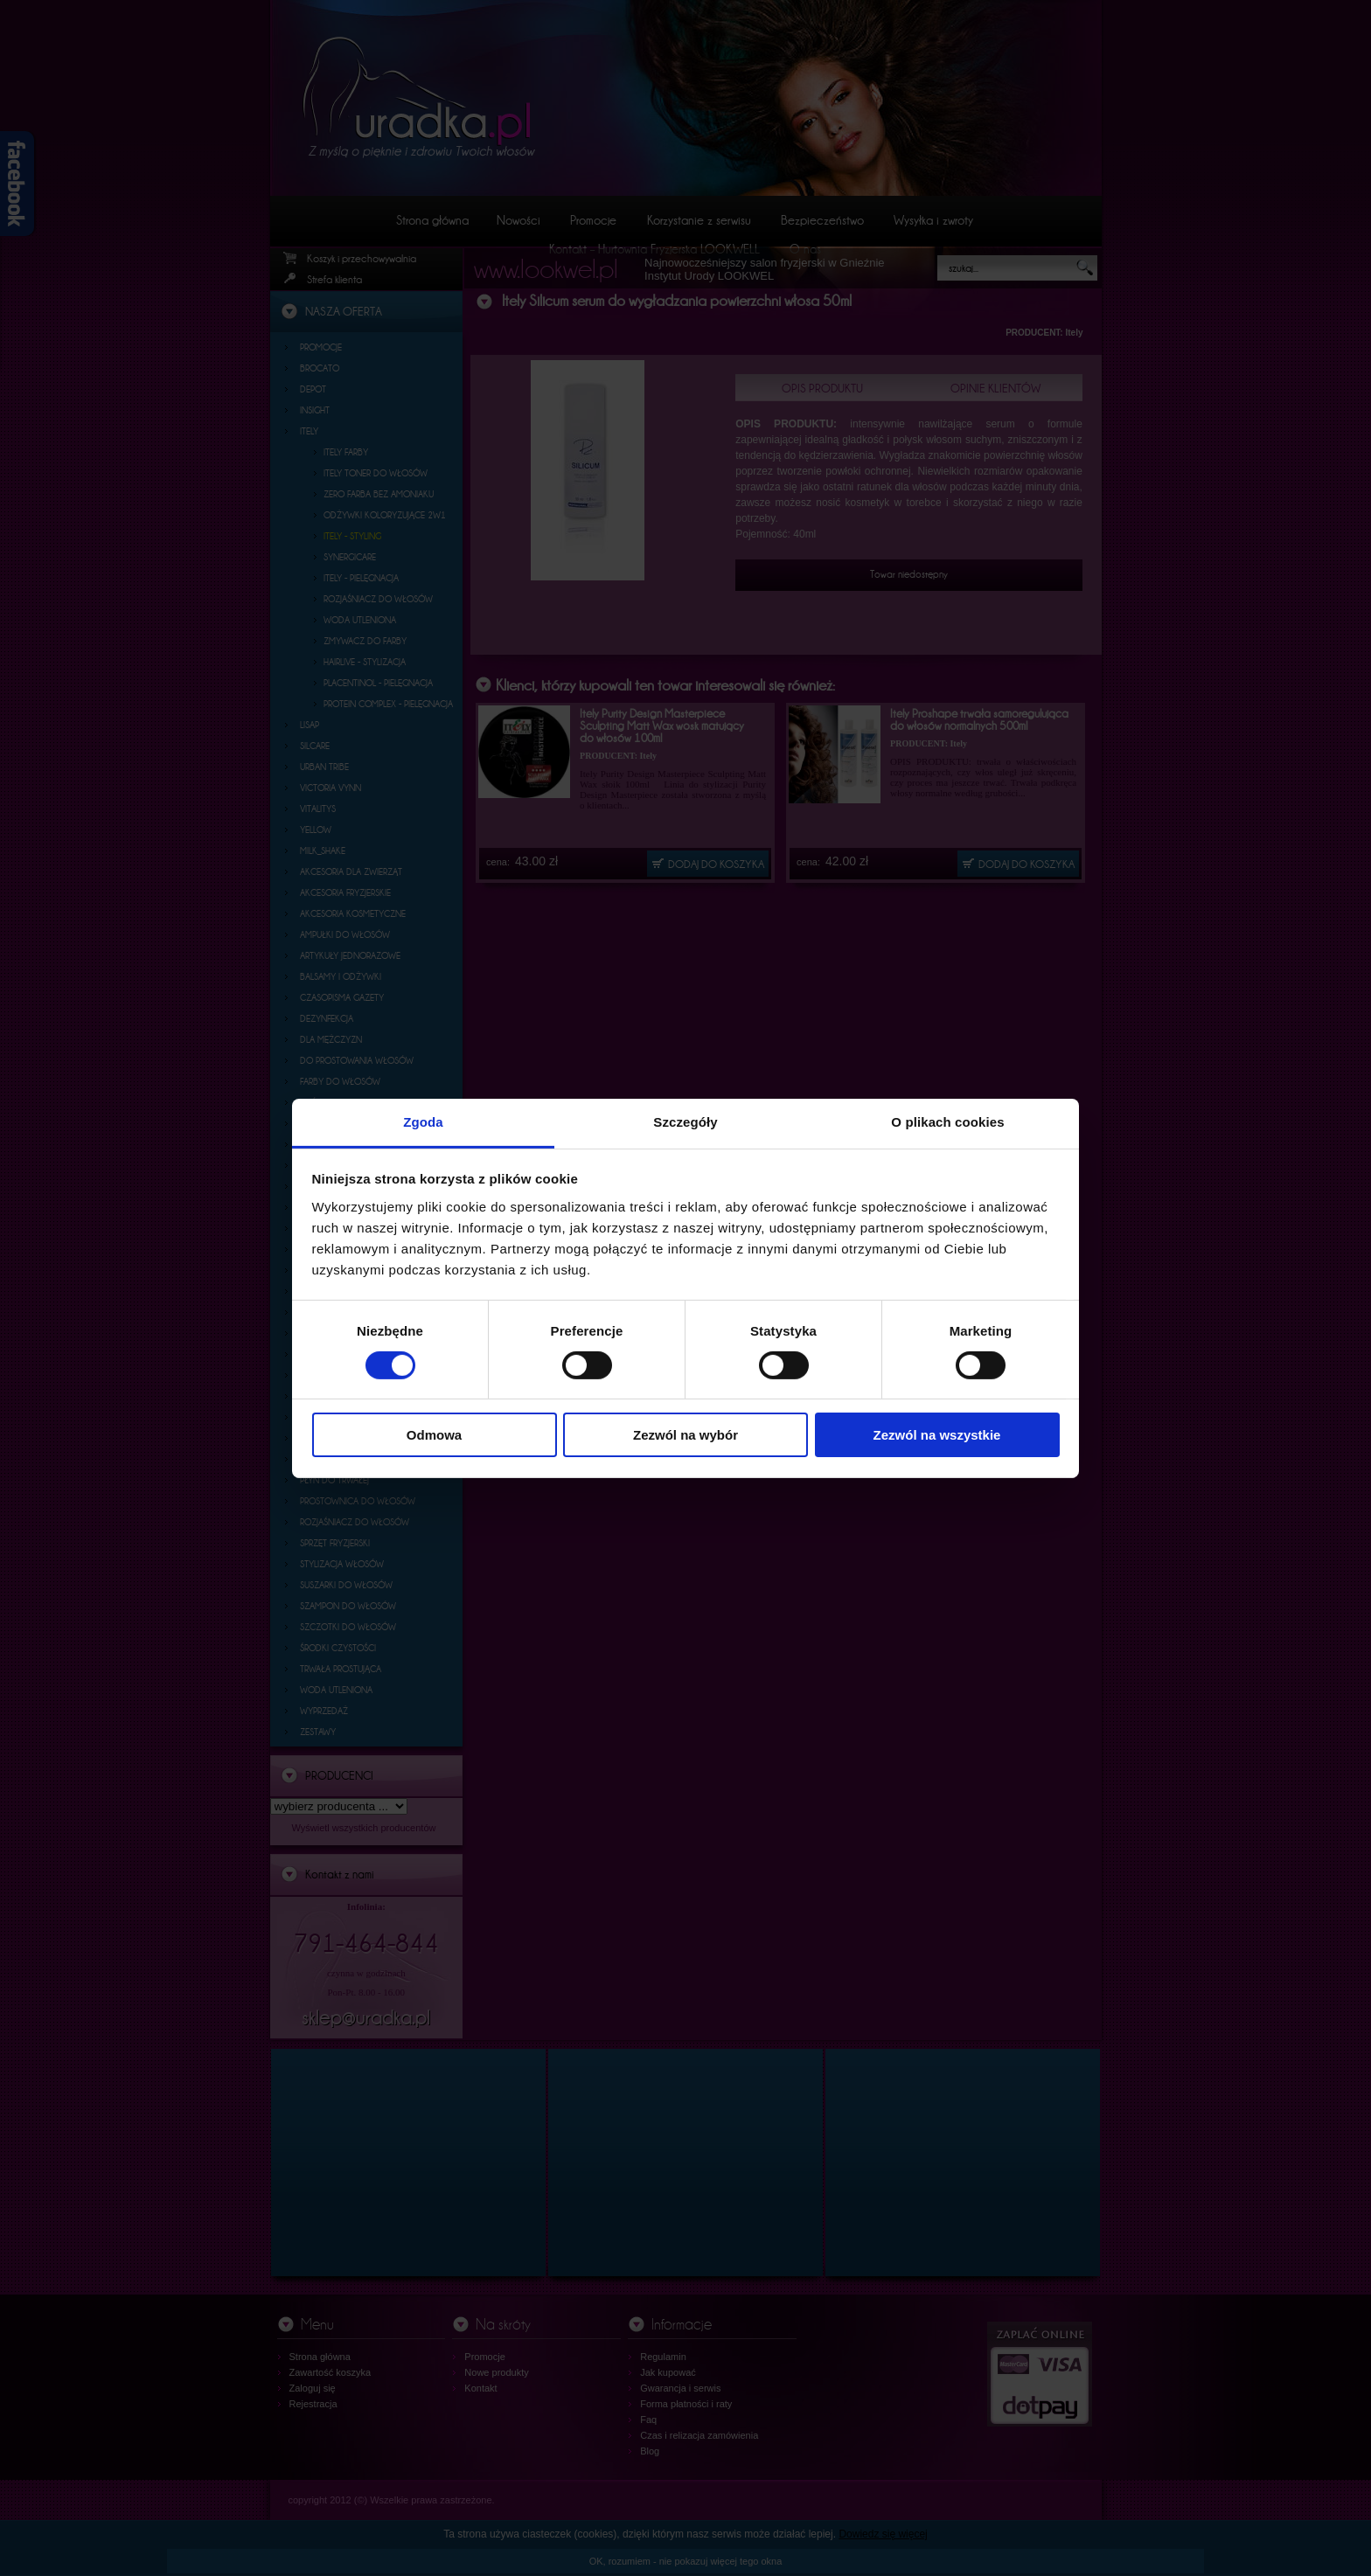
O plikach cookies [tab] (947, 1121)
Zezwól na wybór (685, 1434)
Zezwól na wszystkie (937, 1434)
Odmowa (434, 1434)
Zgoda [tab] (423, 1121)
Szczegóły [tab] (685, 1121)
